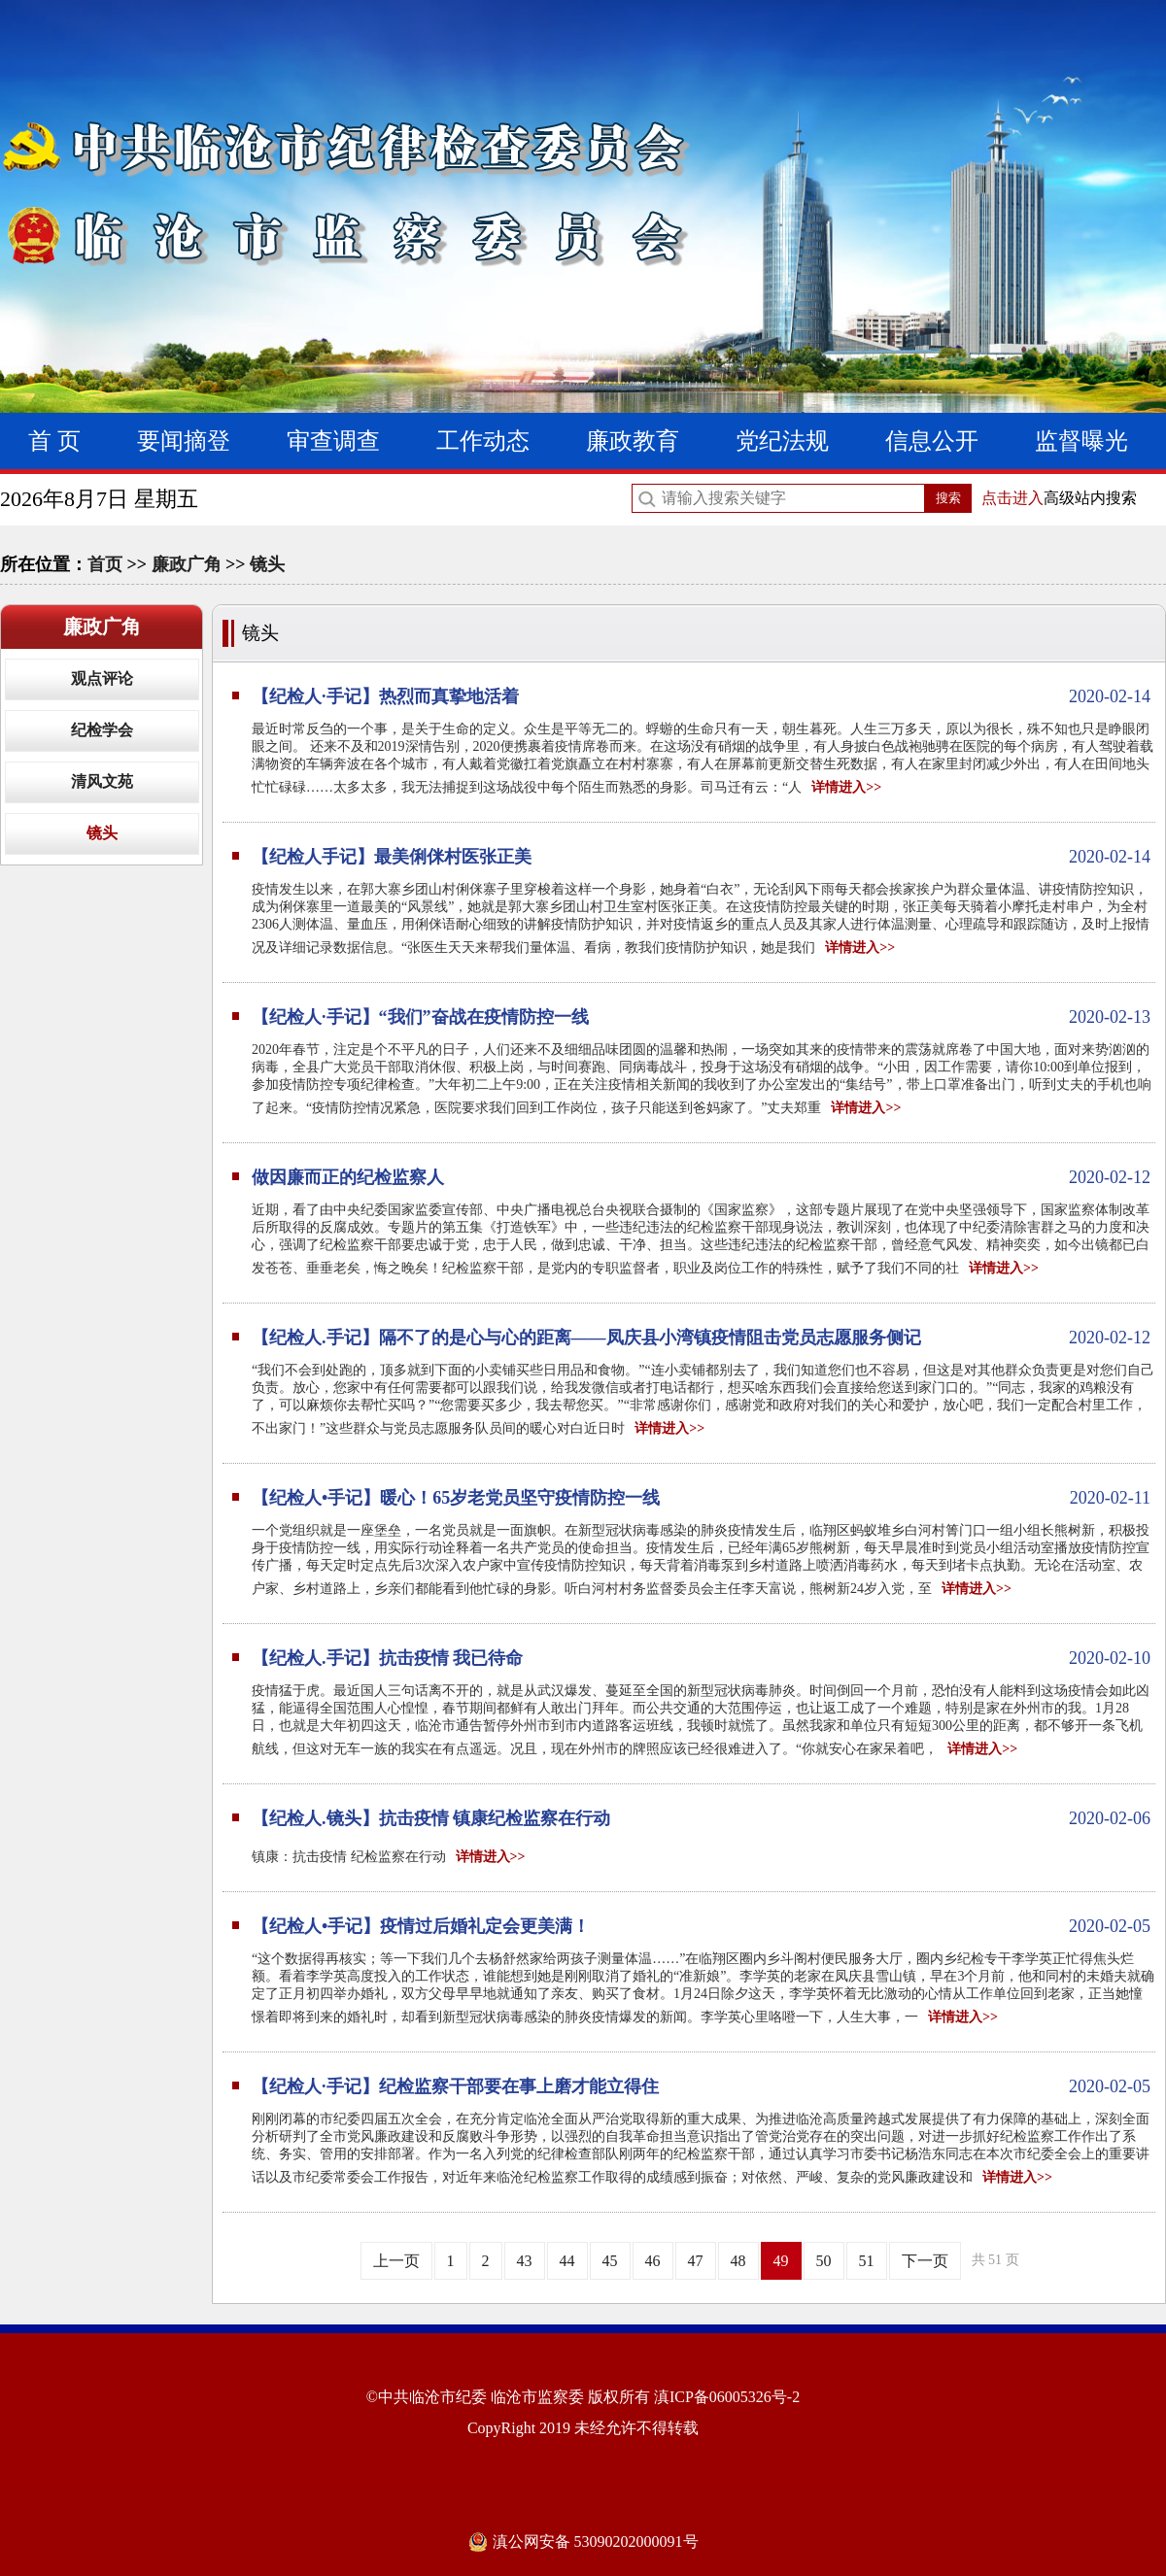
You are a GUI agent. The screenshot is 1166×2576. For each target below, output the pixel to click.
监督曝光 (1081, 441)
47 (695, 2261)
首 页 (54, 441)
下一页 (925, 2261)
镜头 (267, 564)
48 (738, 2261)
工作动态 (483, 441)
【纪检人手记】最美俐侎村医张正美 (701, 856)
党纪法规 (782, 441)
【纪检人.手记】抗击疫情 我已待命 (701, 1658)
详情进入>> (846, 787)
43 (524, 2261)
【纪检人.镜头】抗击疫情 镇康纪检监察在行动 (701, 1818)
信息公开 (931, 441)
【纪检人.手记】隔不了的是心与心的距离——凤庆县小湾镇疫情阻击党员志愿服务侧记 (701, 1337)
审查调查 (333, 441)
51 (866, 2261)
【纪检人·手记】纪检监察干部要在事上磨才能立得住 (701, 2086)
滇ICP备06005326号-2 (727, 2397)
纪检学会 (102, 730)
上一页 (396, 2261)
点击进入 (1012, 498)
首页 (104, 564)
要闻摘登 (183, 441)
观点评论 (102, 678)
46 (653, 2261)
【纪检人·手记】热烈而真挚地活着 (701, 696)
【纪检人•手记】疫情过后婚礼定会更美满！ (701, 1926)
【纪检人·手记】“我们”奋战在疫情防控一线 (701, 1017)
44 (567, 2261)
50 (824, 2261)
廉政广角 (187, 564)
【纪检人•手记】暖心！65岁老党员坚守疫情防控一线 (701, 1497)
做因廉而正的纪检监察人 (701, 1177)
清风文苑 (102, 781)
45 (610, 2261)
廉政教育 (632, 441)
